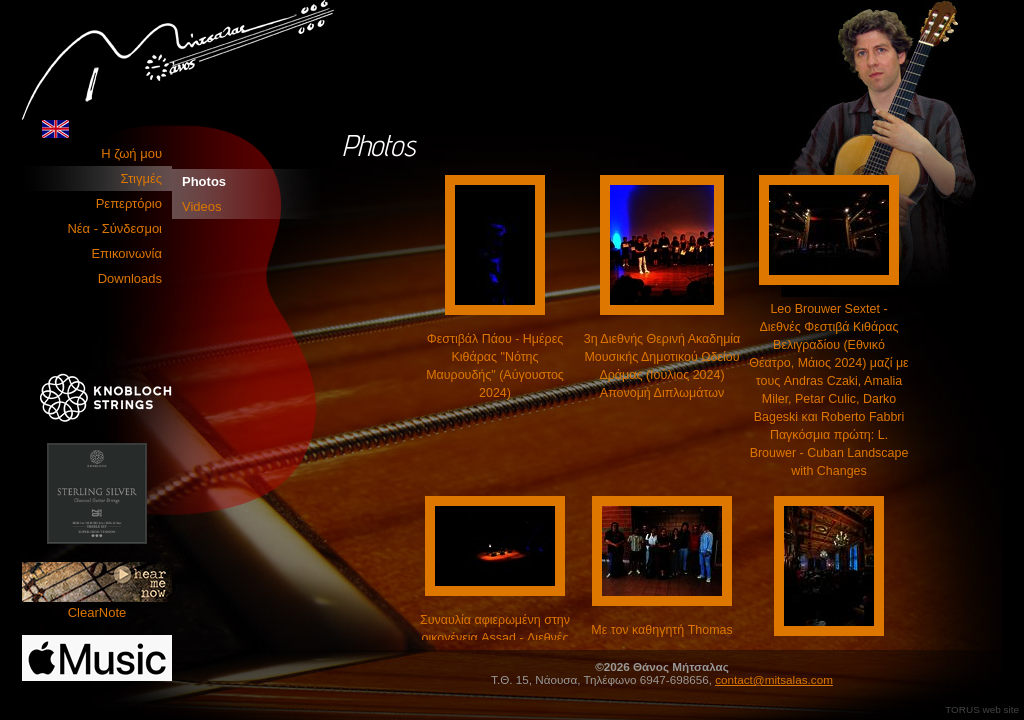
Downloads (130, 278)
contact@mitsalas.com (774, 679)
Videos (202, 206)
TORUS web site (982, 709)
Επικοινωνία (126, 253)
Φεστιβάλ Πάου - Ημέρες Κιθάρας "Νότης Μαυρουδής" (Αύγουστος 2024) (495, 357)
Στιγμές (142, 178)
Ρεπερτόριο (129, 203)
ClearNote (97, 591)
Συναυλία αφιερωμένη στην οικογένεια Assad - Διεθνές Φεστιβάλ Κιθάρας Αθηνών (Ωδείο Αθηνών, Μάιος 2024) (495, 638)
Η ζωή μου (131, 153)
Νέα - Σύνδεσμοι (114, 228)
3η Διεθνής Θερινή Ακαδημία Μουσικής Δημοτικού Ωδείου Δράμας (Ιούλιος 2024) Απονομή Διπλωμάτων (662, 357)
